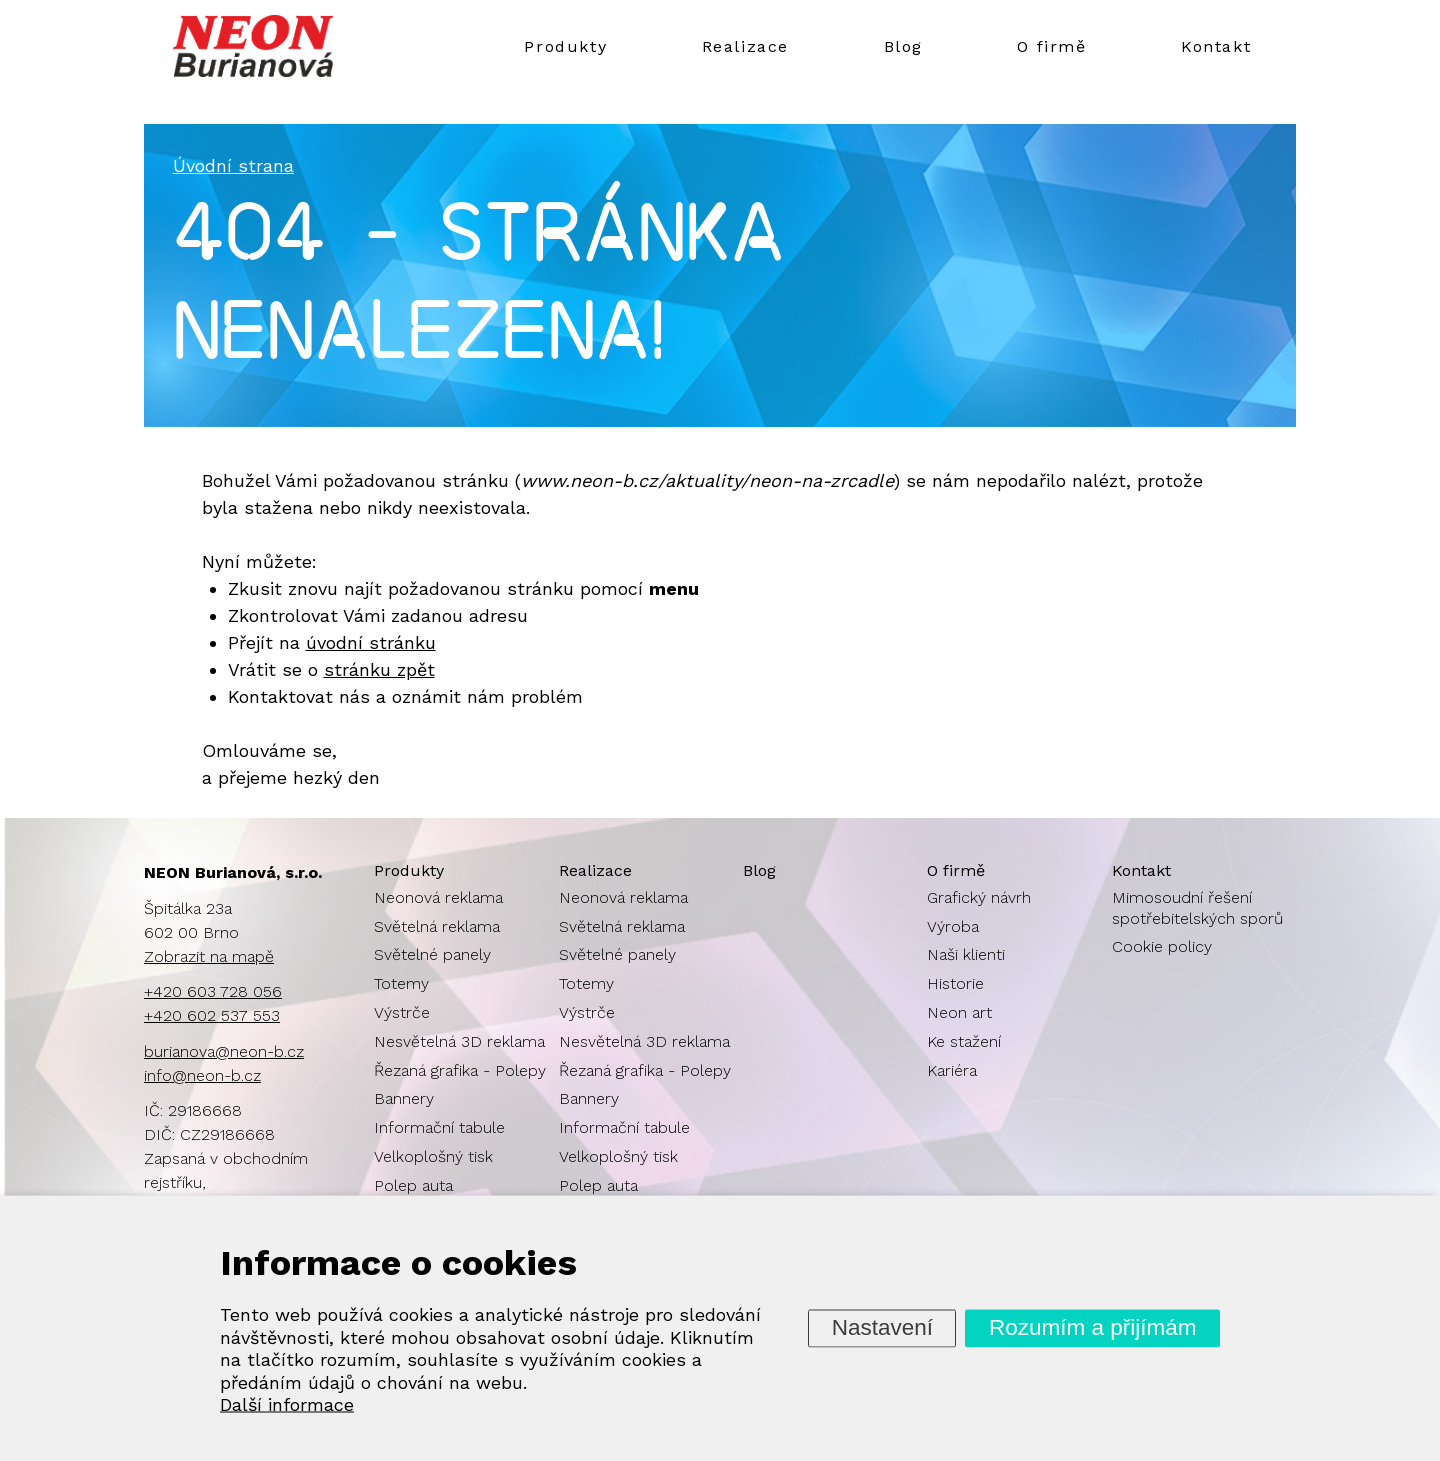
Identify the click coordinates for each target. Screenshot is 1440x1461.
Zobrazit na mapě (209, 956)
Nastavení (882, 1327)
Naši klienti (966, 954)
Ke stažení (964, 1041)
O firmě (1051, 46)
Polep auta (413, 1185)
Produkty (565, 46)
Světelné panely (432, 954)
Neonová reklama (438, 897)
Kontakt (1216, 46)
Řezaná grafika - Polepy (460, 1070)
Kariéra (952, 1070)
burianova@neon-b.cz (224, 1051)
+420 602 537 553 (212, 1015)
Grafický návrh (979, 897)
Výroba (953, 926)
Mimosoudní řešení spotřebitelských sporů (1197, 908)
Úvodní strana (233, 165)
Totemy (401, 983)
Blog (903, 46)
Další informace (287, 1404)
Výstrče (402, 1012)
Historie (955, 983)
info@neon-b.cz (202, 1075)
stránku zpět (379, 669)
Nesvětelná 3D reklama (459, 1041)
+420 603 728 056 (213, 991)
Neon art (959, 1012)
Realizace (745, 46)
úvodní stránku (371, 642)
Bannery (404, 1098)
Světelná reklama (437, 926)
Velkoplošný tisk (433, 1156)
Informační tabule (439, 1127)
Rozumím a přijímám (1093, 1327)
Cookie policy (1162, 946)
